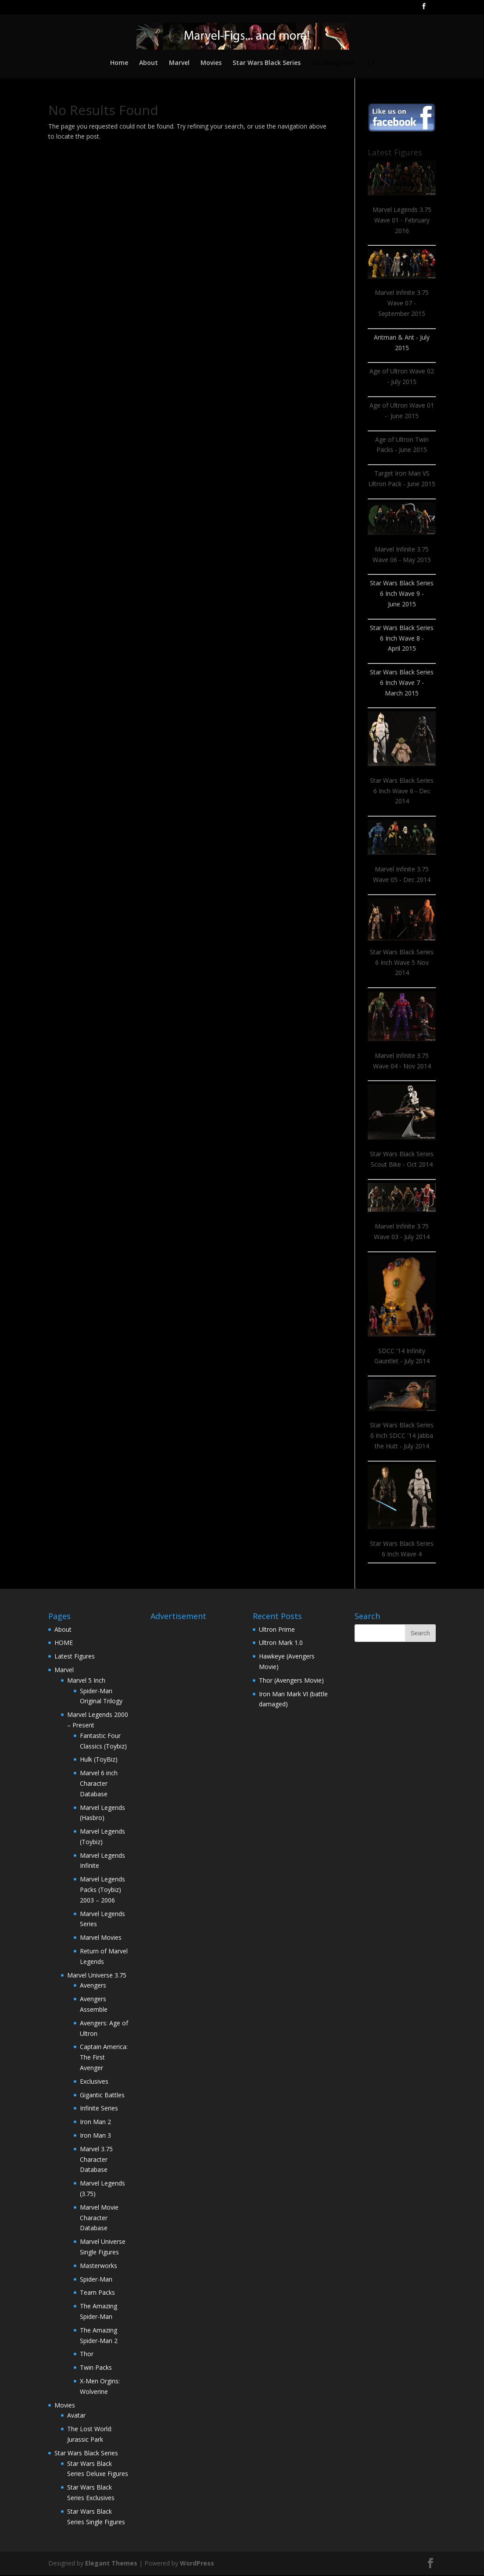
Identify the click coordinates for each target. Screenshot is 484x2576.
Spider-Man (96, 2280)
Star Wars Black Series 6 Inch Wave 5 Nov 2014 (402, 963)
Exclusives (94, 2082)
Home (118, 64)
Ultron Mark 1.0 (281, 1643)
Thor (86, 2354)
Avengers (93, 1986)
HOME (63, 1643)
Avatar (76, 2416)
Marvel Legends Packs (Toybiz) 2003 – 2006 (102, 1890)
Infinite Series (99, 2109)
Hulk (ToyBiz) (99, 1760)
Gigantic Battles (102, 2096)
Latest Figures (74, 1657)
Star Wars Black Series (267, 64)
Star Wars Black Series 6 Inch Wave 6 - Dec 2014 (402, 791)
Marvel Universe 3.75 (96, 1976)
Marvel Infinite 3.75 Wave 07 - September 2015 (402, 304)
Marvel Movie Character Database (99, 2218)
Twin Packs (96, 2368)
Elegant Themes (111, 2564)
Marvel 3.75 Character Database (96, 2160)
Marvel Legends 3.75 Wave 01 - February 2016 (402, 221)
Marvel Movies (101, 1938)
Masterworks (98, 2266)
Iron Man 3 (95, 2136)
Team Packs (97, 2293)
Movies (211, 64)
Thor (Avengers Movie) (291, 1681)
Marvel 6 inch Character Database (99, 1784)
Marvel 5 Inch (86, 1681)
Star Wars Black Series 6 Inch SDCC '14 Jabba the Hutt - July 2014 (402, 1436)
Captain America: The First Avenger (104, 2058)
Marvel (179, 64)
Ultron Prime (277, 1630)
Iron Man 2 (95, 2122)
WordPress (197, 2564)
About (147, 64)
